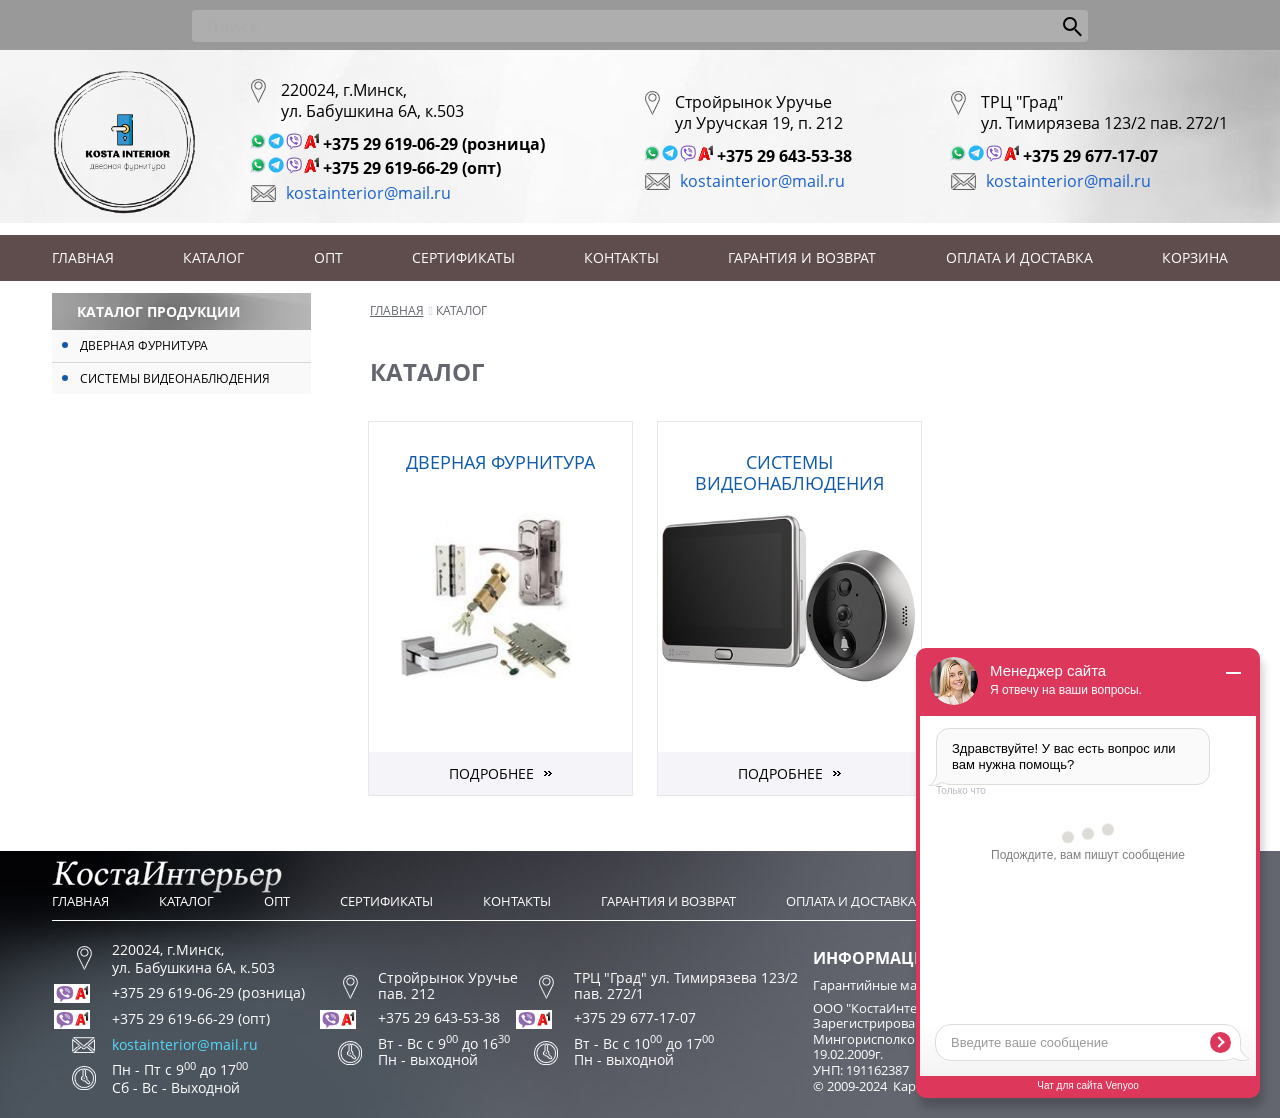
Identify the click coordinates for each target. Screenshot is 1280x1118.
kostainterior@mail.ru (368, 193)
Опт (328, 257)
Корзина (1195, 257)
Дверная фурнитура (144, 345)
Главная (83, 257)
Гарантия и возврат (802, 257)
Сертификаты (463, 257)
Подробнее (491, 773)
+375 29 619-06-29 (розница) (434, 144)
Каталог (213, 257)
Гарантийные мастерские (892, 985)
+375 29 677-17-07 (1090, 156)
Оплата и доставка (1019, 257)
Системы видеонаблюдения (175, 378)
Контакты (621, 257)
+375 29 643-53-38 (784, 156)
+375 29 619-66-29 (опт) (412, 168)
